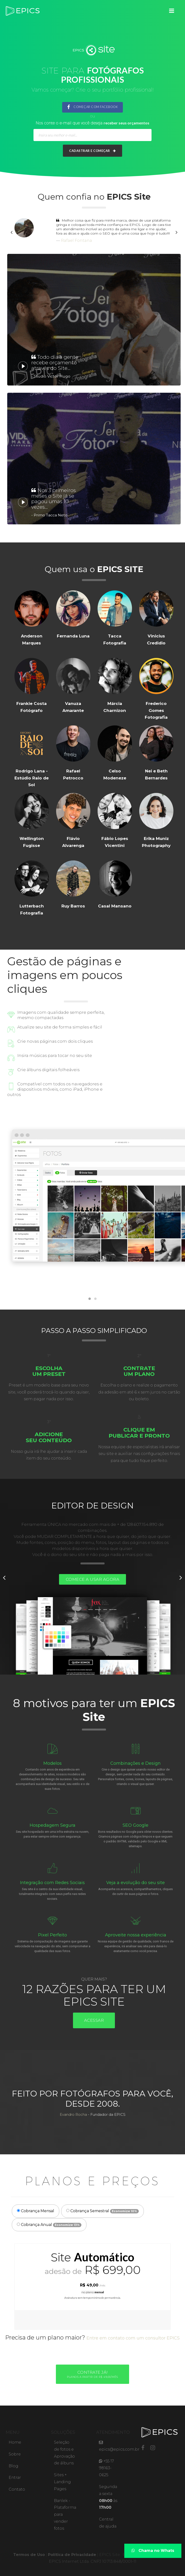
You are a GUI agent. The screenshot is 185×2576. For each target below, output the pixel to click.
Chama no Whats (153, 2550)
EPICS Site (110, 2554)
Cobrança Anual (49, 2224)
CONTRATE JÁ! (92, 2374)
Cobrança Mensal (35, 2211)
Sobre (15, 2454)
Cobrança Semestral (102, 2211)
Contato (17, 2489)
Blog (13, 2466)
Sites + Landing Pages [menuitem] (62, 2482)
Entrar (15, 2477)
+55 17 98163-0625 (106, 2468)
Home (15, 2442)
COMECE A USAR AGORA (92, 1579)
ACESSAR (94, 2020)
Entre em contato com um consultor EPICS (133, 2338)
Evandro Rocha (73, 2114)
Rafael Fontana (76, 240)
